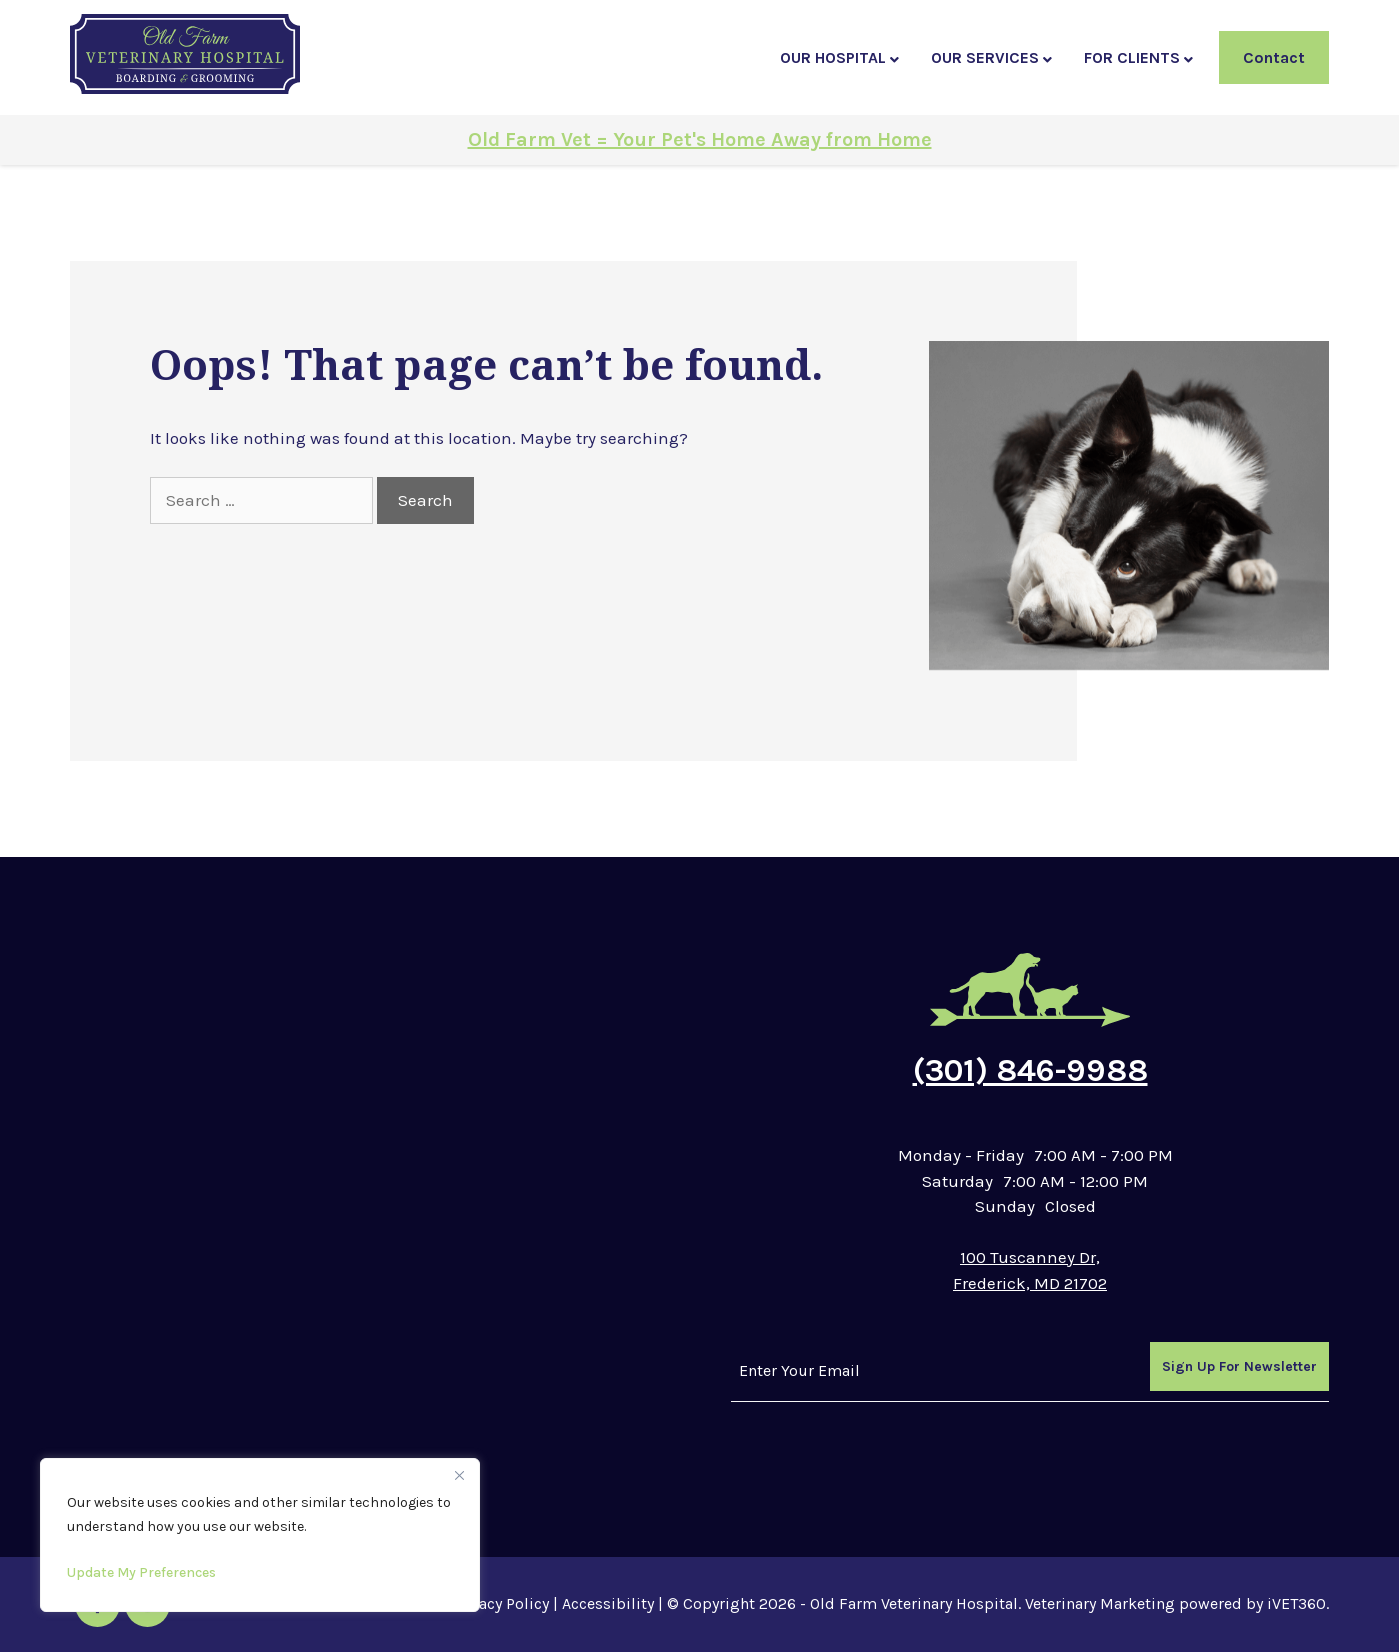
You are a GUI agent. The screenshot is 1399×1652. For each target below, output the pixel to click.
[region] (260, 1535)
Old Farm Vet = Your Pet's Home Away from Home (700, 139)
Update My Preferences (141, 1572)
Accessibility (608, 1603)
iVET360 (1296, 1603)
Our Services (985, 57)
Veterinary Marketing (1100, 1603)
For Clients (1132, 57)
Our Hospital (833, 57)
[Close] (459, 1475)
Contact (1274, 57)
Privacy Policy (500, 1603)
